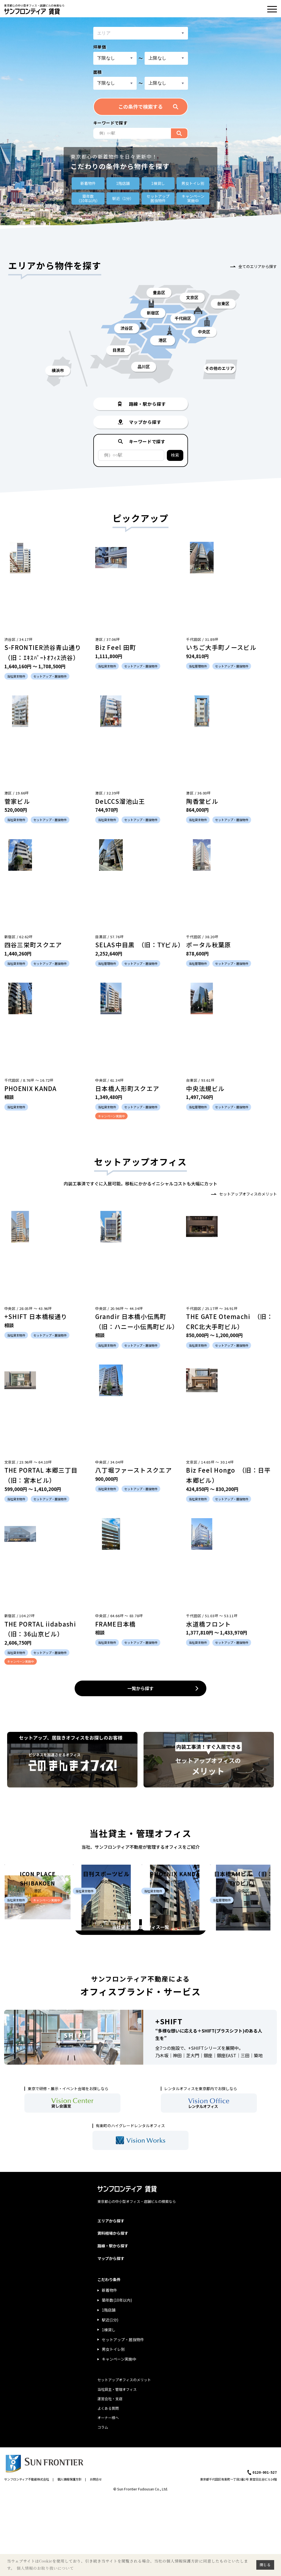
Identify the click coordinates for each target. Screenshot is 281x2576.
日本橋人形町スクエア (127, 1088)
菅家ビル (17, 801)
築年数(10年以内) (117, 2378)
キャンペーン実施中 (119, 2437)
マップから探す (110, 2337)
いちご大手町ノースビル (221, 647)
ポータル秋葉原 (208, 944)
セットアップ (158, 198)
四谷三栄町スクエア (33, 944)
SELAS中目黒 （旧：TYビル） (139, 944)
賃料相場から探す (112, 2312)
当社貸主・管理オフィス (117, 2467)
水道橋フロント (208, 1623)
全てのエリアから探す (257, 266)
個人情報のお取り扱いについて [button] (45, 2568)
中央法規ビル (205, 1088)
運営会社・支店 (109, 2477)
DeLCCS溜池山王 (120, 801)
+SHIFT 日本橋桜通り (36, 1316)
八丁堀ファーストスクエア (133, 1469)
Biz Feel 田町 (115, 647)
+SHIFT (168, 2100)
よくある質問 (108, 2486)
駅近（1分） (123, 198)
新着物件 (88, 183)
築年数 (88, 198)
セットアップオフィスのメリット (248, 1194)
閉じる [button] (265, 2564)
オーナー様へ (108, 2496)
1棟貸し (158, 183)
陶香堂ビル (202, 801)
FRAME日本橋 (115, 1623)
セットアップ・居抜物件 (123, 2418)
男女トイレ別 (192, 183)
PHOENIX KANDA (30, 1088)
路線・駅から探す (112, 2324)
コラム (102, 2506)
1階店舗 (123, 183)
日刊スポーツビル (106, 1946)
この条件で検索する (140, 106)
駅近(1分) (110, 2398)
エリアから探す (110, 2299)
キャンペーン (192, 198)
